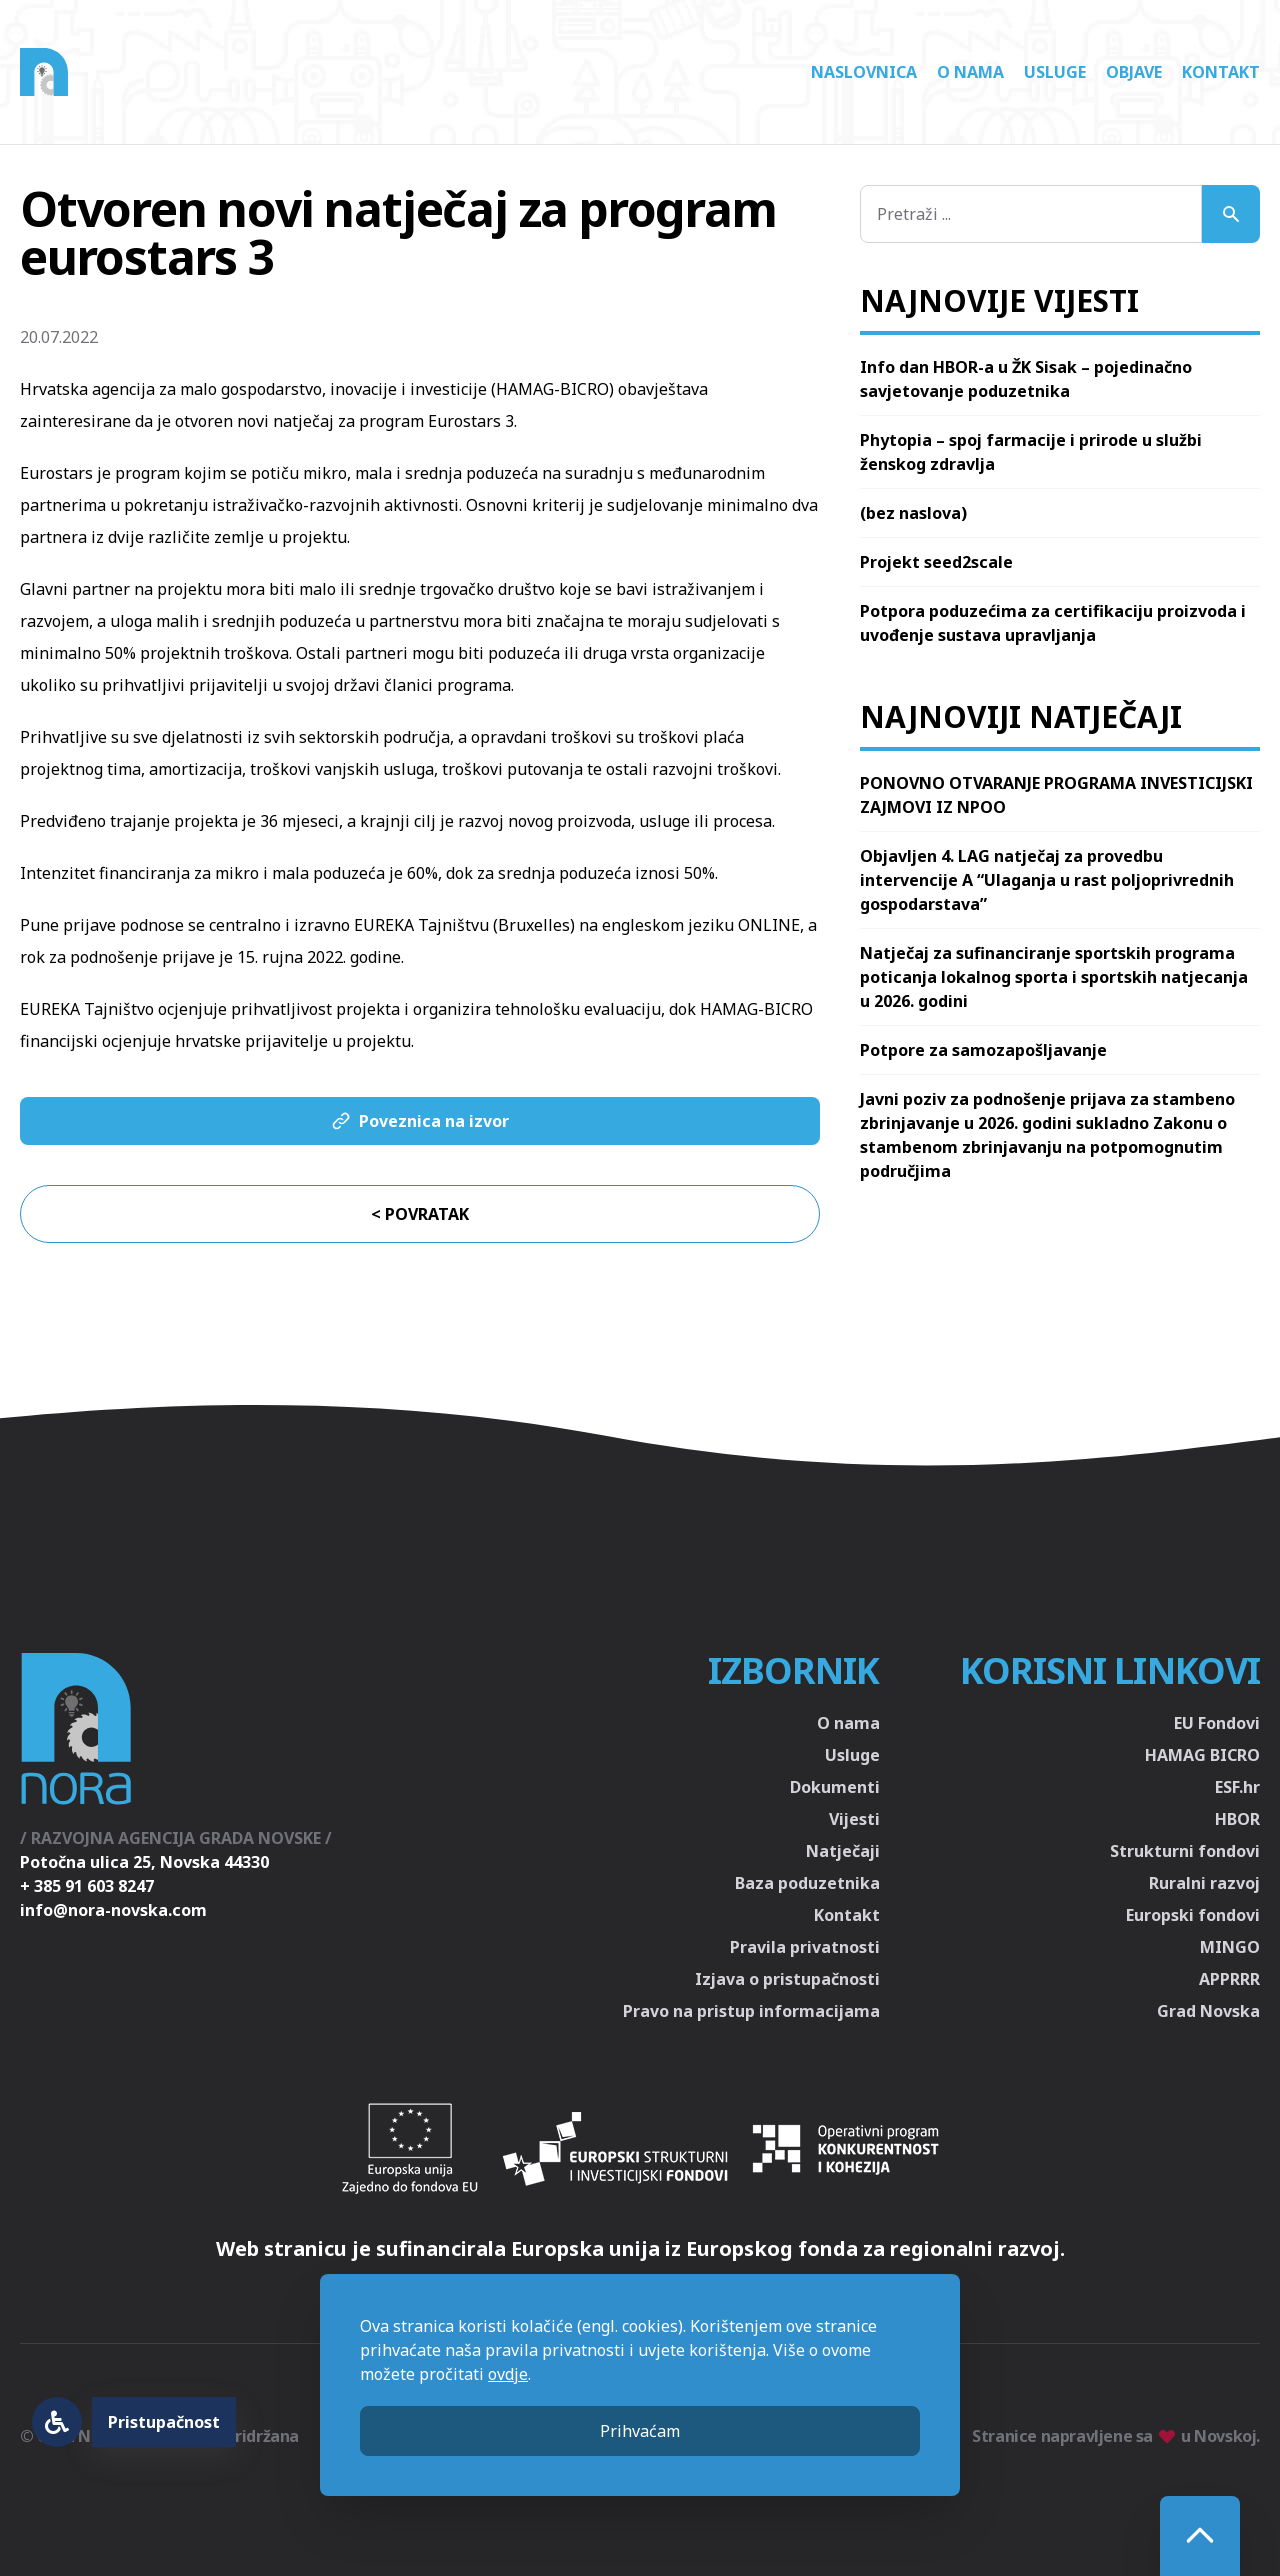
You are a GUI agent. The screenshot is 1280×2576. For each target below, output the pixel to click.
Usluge (1055, 72)
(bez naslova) (913, 513)
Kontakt (1221, 72)
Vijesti (854, 1819)
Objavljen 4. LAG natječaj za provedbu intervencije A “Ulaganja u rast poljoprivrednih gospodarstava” (1047, 880)
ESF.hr (1237, 1787)
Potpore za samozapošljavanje (983, 1050)
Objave (1134, 72)
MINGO (1230, 1947)
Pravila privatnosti (805, 1947)
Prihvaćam (640, 2431)
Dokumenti (835, 1787)
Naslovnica (864, 72)
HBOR (1237, 1819)
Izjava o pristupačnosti (787, 1979)
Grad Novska (1208, 2011)
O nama (970, 72)
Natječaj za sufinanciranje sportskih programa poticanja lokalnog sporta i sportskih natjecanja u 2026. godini (1054, 977)
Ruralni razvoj (1204, 1883)
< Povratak (420, 1214)
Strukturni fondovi (1185, 1851)
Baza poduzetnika (807, 1883)
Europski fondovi (1193, 1915)
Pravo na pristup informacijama (751, 2011)
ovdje (508, 2374)
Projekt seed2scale (936, 562)
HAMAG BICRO (1202, 1755)
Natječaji (843, 1851)
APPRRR (1229, 1979)
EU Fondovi (1217, 1723)
